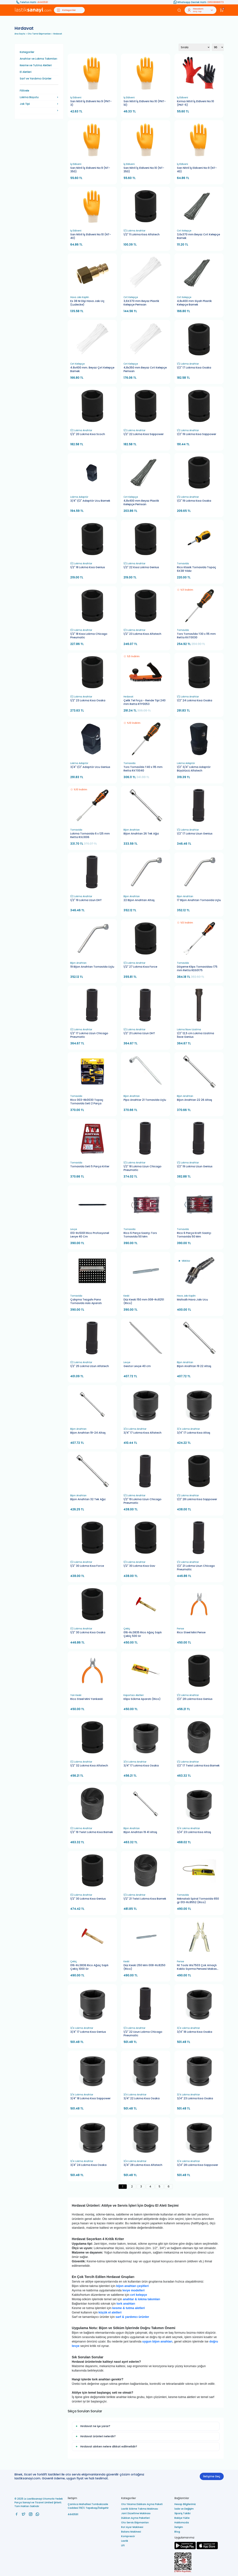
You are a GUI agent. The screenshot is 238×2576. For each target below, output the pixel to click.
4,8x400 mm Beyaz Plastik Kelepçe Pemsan (141, 502)
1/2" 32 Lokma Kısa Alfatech (89, 1765)
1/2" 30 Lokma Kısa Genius (88, 1899)
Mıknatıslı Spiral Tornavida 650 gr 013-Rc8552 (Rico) (198, 1900)
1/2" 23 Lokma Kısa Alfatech (142, 634)
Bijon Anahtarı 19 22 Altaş (194, 1366)
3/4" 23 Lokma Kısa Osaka (195, 2098)
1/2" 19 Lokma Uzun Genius (194, 1166)
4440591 (42, 2)
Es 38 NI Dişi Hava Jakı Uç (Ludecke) (87, 303)
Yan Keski (75, 1695)
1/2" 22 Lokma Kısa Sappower (144, 434)
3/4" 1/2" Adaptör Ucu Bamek (90, 501)
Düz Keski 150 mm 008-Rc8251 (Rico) (144, 1301)
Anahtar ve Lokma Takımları (38, 58)
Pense (180, 1628)
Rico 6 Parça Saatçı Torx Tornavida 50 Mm (140, 1234)
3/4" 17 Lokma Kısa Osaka (141, 1765)
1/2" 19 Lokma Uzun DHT (86, 900)
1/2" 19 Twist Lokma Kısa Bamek (91, 1832)
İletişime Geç (211, 2476)
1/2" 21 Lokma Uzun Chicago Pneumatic (196, 1567)
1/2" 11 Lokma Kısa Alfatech (142, 234)
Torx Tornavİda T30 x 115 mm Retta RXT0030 (196, 635)
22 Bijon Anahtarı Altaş (139, 900)
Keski (126, 1295)
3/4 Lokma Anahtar (135, 1429)
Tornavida (183, 563)
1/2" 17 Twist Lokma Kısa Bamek (198, 1765)
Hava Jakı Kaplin (79, 297)
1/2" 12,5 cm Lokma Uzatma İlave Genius (195, 1035)
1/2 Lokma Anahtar (134, 230)
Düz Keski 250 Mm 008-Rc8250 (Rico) (144, 1967)
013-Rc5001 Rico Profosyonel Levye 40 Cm (89, 1234)
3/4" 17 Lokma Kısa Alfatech (142, 1433)
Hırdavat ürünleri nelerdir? (95, 2436)
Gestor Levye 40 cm (137, 1366)
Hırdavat (57, 33)
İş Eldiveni (75, 97)
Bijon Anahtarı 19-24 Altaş (88, 1433)
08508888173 (216, 2)
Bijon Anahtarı (132, 829)
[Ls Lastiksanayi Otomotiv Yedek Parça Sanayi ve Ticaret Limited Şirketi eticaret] (199, 2562)
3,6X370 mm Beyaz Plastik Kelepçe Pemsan (141, 303)
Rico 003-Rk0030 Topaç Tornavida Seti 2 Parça (86, 1101)
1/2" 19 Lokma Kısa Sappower (196, 434)
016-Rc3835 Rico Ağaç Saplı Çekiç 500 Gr (143, 1634)
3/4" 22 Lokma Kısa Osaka (142, 2098)
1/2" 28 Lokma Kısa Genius (194, 1699)
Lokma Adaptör (79, 497)
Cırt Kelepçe (184, 230)
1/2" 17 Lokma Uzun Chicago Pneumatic (89, 1035)
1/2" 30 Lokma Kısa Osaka (87, 1632)
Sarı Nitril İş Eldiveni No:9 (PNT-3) (91, 103)
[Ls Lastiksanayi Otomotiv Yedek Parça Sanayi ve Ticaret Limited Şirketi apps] (207, 2548)
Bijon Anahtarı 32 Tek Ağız (88, 1499)
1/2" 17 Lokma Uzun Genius (194, 834)
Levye (73, 1229)
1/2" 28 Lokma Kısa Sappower (197, 1499)
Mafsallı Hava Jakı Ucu (192, 1300)
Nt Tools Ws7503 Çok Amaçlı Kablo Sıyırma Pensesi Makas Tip (197, 1967)
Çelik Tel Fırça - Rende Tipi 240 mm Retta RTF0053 (145, 702)
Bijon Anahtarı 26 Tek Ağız (141, 834)
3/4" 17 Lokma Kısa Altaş (193, 1433)
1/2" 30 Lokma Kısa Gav (139, 1566)
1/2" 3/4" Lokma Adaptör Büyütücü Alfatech (194, 769)
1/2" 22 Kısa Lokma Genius (141, 567)
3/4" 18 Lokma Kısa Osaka (194, 2032)
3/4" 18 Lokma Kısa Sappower (90, 2098)
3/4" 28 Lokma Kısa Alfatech (143, 2165)
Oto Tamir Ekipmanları (39, 33)
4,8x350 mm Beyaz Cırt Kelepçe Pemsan (145, 369)
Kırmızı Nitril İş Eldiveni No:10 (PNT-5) (195, 103)
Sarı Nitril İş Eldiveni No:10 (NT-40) (90, 236)
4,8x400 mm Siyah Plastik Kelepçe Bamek (194, 303)
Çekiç (127, 1628)
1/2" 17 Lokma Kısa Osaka (194, 368)
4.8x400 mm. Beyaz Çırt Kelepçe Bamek (92, 369)
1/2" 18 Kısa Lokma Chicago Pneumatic (88, 635)
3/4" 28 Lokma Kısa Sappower (197, 2165)
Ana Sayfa (19, 33)
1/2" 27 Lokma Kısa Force (140, 967)
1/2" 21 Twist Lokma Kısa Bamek (145, 1899)
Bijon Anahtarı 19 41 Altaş (140, 1832)
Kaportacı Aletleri (134, 1695)
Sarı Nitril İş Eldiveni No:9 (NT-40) (197, 169)
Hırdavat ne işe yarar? (92, 2426)
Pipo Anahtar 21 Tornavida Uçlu (145, 1100)
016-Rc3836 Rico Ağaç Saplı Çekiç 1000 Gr (89, 1967)
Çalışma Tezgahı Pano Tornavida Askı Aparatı (86, 1301)
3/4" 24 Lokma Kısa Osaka (88, 2165)
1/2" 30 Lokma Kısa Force (87, 1566)
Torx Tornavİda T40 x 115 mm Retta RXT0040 (143, 769)
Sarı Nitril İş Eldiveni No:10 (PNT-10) (145, 103)
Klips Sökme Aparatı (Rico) (142, 1699)
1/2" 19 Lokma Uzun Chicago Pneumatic (142, 1501)
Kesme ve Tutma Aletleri (36, 65)
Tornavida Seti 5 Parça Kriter (89, 1166)
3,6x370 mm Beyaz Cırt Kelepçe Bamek (198, 236)
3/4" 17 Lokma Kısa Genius (88, 2032)
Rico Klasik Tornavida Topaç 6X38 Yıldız (196, 569)
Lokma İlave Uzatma (189, 1029)
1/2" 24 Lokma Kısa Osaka (194, 700)
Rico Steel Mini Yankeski (86, 1699)
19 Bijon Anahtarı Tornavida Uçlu (92, 967)
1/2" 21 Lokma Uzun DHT (139, 1033)
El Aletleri (25, 72)
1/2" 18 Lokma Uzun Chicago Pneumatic (142, 1168)
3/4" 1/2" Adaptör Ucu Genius (90, 767)
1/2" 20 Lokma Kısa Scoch (87, 434)
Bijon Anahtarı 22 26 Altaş (194, 1100)
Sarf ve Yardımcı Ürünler (36, 78)
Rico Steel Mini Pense (191, 1632)
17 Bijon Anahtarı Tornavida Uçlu (199, 900)
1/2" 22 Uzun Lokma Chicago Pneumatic (143, 2033)
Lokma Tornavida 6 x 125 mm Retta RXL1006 (90, 835)
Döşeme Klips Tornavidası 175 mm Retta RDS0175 (197, 968)
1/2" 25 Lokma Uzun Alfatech (89, 1366)
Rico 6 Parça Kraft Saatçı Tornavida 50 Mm (194, 1234)
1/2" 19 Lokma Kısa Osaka (194, 501)
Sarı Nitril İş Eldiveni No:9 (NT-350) (90, 169)
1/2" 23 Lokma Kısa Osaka (87, 700)
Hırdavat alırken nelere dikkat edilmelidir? (106, 2446)
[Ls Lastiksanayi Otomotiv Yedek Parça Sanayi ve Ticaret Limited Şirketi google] (185, 2548)
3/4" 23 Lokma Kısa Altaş (194, 1832)
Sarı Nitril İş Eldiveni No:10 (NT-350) (144, 169)
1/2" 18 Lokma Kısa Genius (87, 567)
